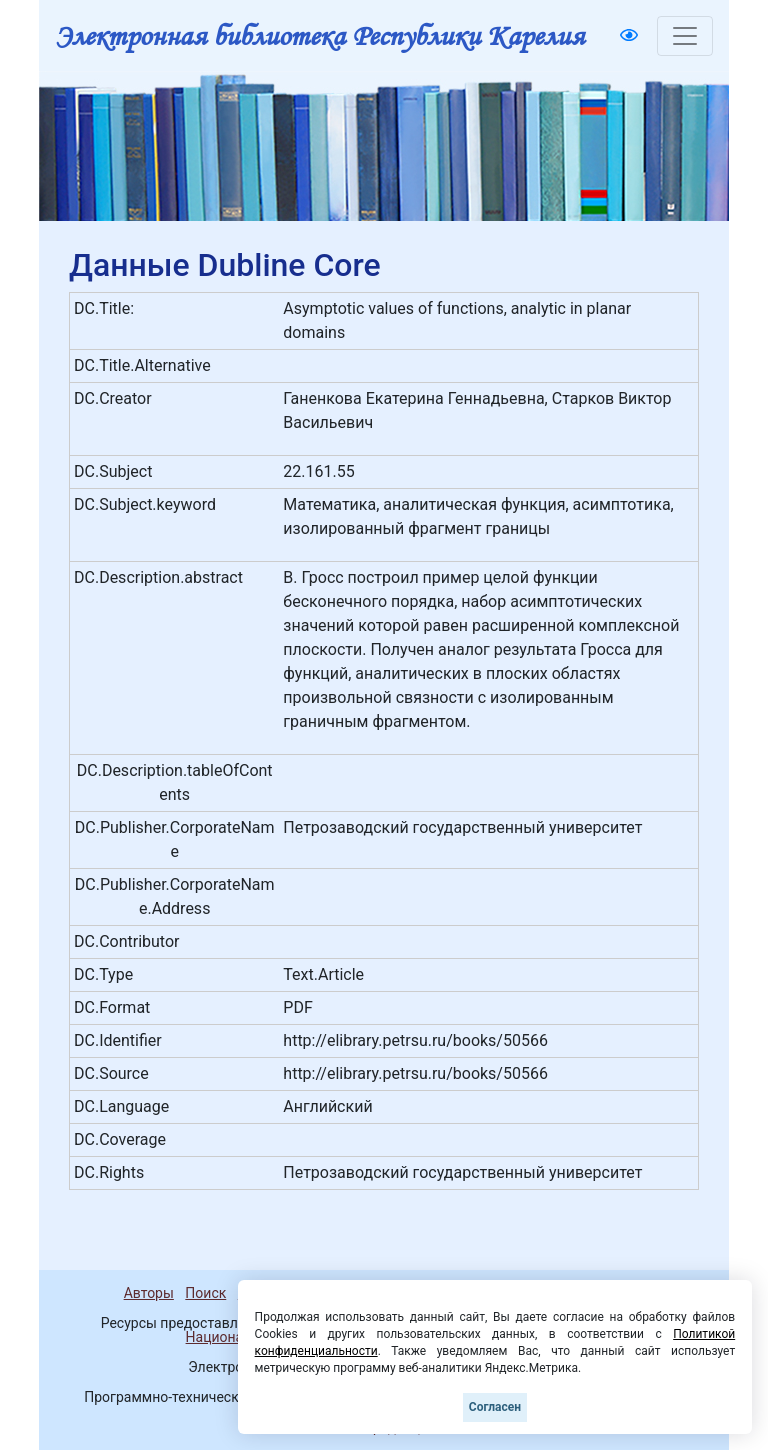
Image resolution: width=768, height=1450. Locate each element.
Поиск (205, 1293)
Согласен (495, 1407)
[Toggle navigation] (685, 36)
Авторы (149, 1293)
